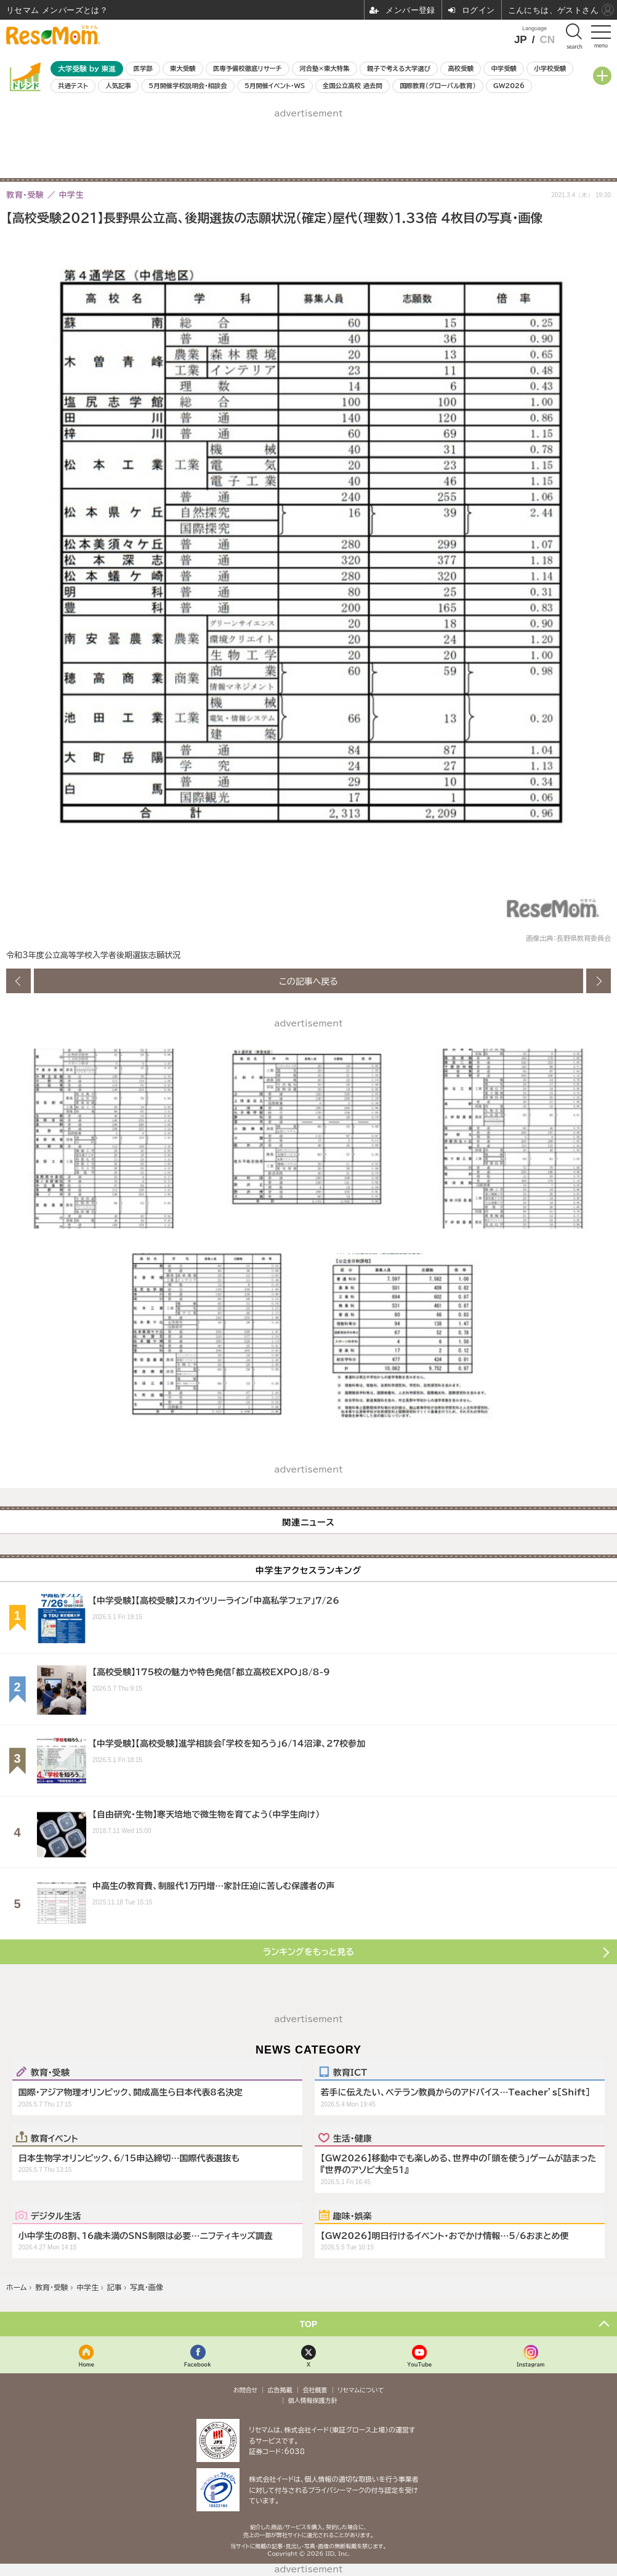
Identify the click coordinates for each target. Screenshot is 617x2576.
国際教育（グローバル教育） (437, 86)
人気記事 (118, 86)
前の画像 (18, 981)
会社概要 (315, 2390)
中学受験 (504, 68)
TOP (309, 2324)
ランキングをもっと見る (308, 1952)
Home (87, 2364)
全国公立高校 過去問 (352, 86)
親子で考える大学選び (398, 68)
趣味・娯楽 (352, 2215)
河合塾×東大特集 (324, 68)
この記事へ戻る (308, 981)
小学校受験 (550, 68)
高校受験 (461, 68)
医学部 (143, 68)
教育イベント (54, 2138)
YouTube (419, 2364)
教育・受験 (50, 2072)
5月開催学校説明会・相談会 (187, 86)
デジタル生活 (56, 2215)
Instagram (530, 2364)
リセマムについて (360, 2390)
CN (547, 40)
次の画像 (598, 981)
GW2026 (509, 86)
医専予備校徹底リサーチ (247, 68)
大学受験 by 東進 (87, 68)
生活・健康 (352, 2138)
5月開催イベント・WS (274, 86)
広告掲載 (280, 2390)
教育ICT (350, 2072)
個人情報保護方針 (312, 2400)
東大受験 (183, 68)
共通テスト (73, 86)
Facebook (197, 2364)
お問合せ (245, 2390)
